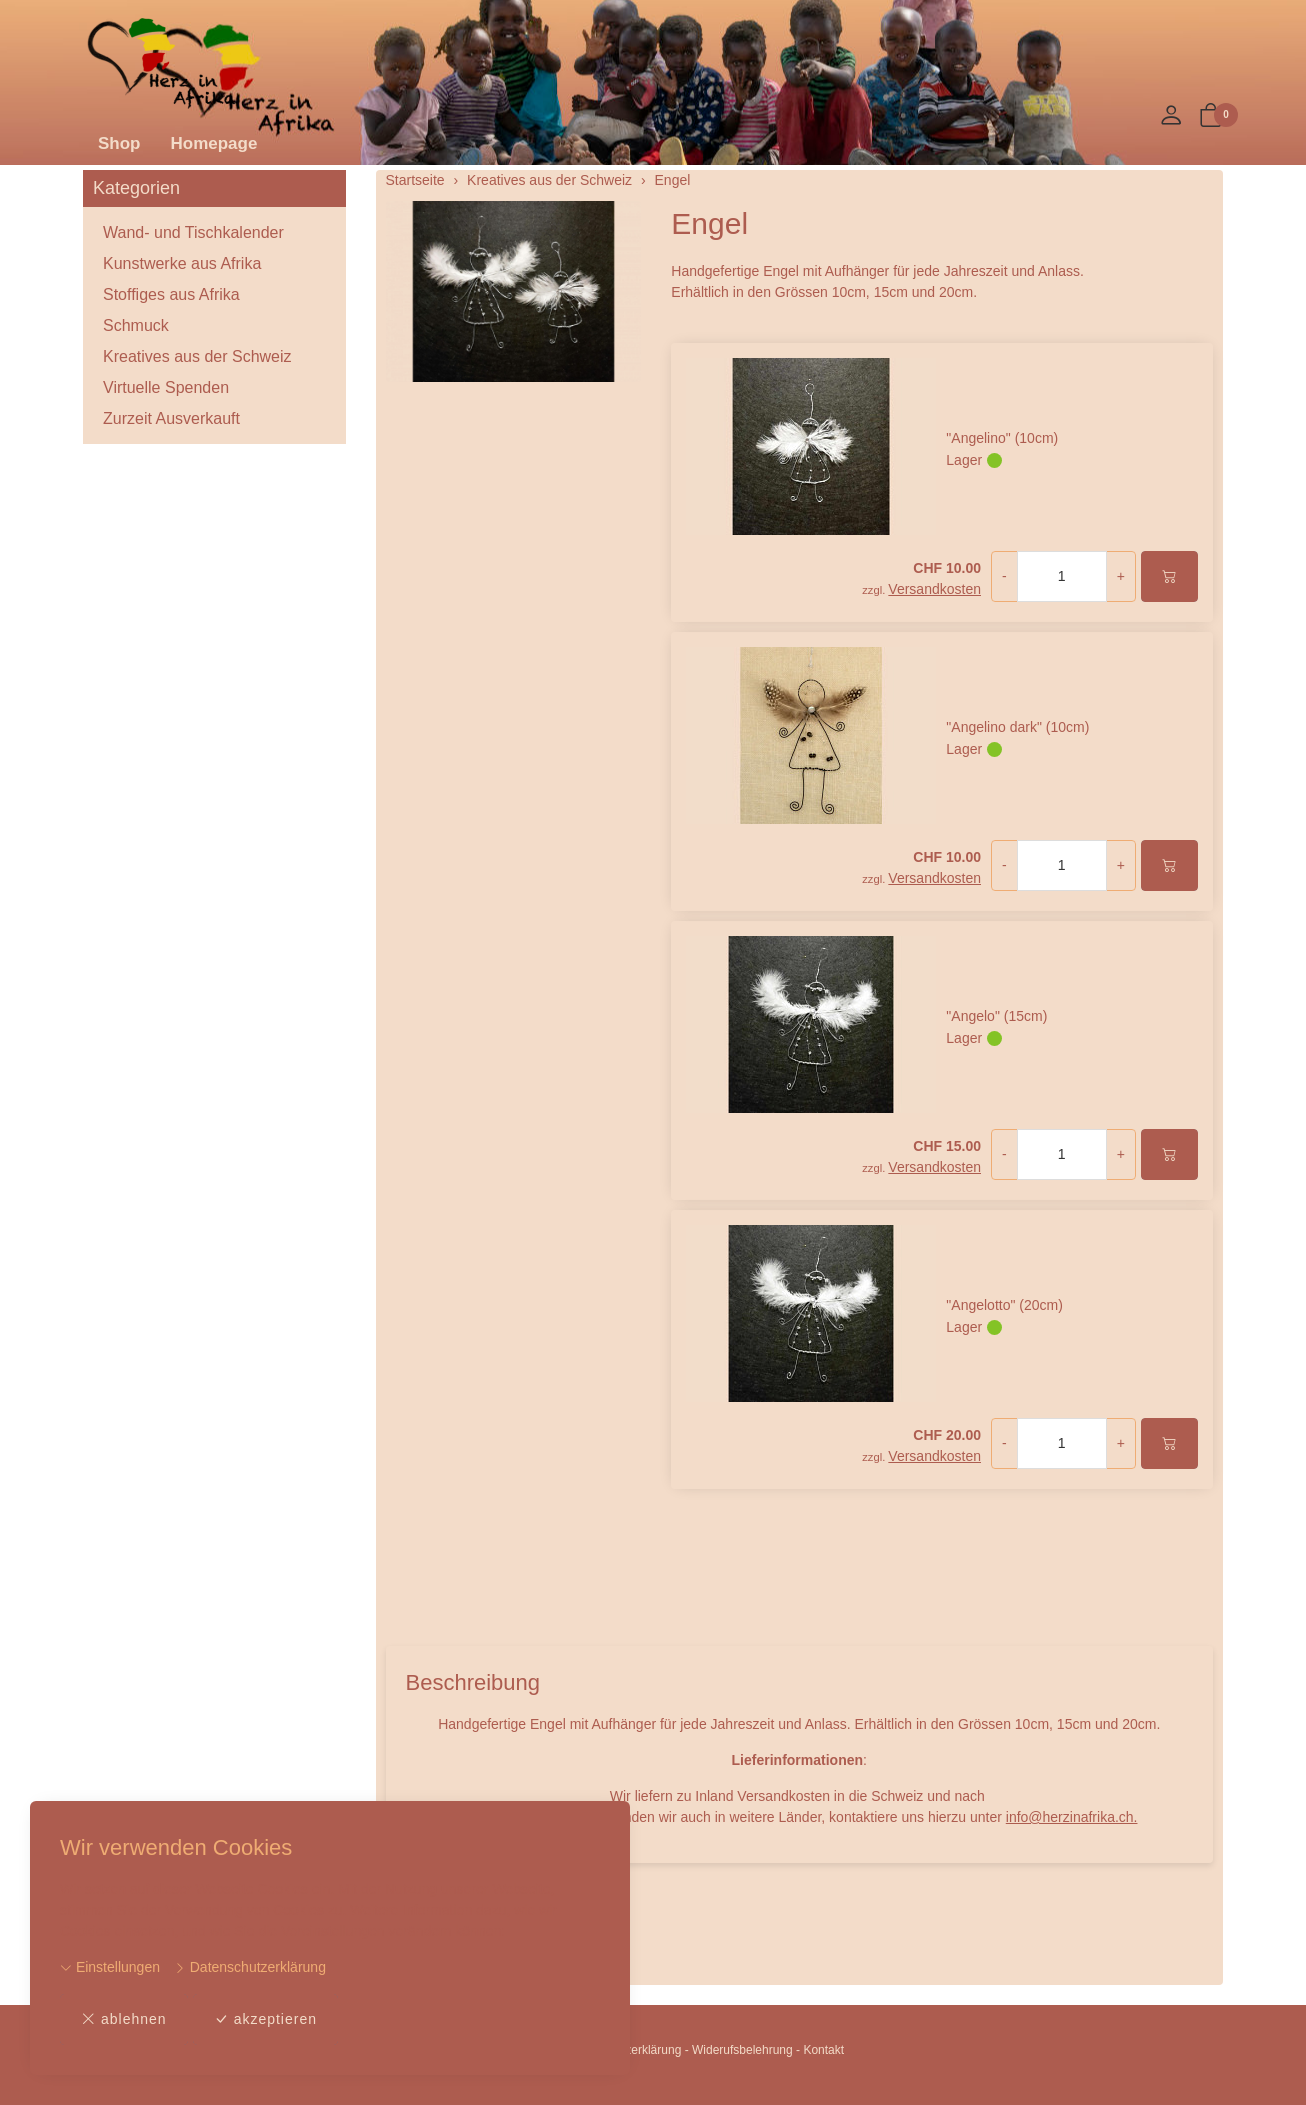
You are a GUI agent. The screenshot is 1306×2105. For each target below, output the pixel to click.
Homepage (214, 143)
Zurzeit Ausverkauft (171, 418)
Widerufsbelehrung (742, 2050)
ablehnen (124, 2019)
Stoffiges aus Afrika (171, 294)
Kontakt (823, 2050)
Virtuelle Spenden (166, 387)
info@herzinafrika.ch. (1072, 1817)
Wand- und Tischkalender (193, 232)
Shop (119, 143)
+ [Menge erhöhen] (1121, 576)
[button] (1211, 116)
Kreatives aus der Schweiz (197, 356)
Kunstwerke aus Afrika (182, 263)
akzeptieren (265, 2019)
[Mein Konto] (1171, 116)
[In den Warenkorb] (1169, 576)
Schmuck (136, 325)
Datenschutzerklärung (250, 1967)
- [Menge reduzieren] (1004, 576)
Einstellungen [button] (110, 1967)
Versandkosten (934, 589)
